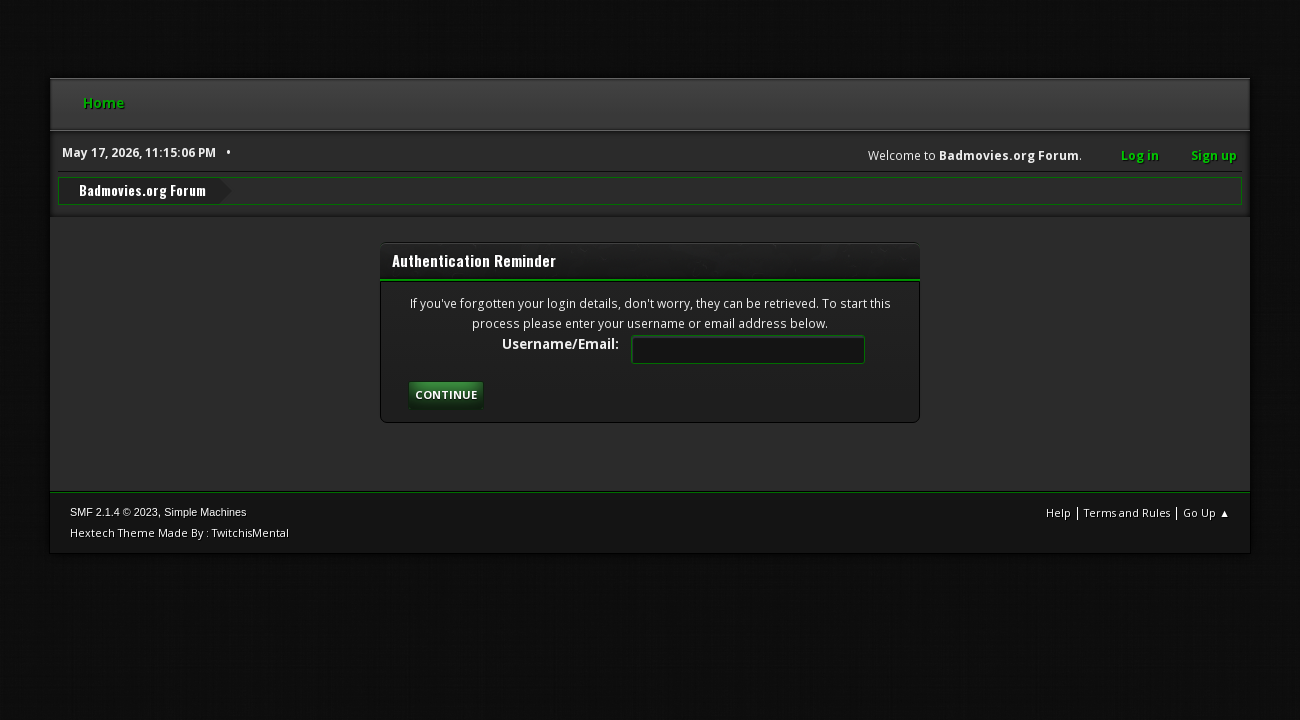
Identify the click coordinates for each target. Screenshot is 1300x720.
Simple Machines (205, 512)
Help (1058, 512)
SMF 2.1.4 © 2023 (114, 512)
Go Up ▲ (1206, 512)
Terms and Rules (1127, 512)
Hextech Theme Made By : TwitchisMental (179, 532)
